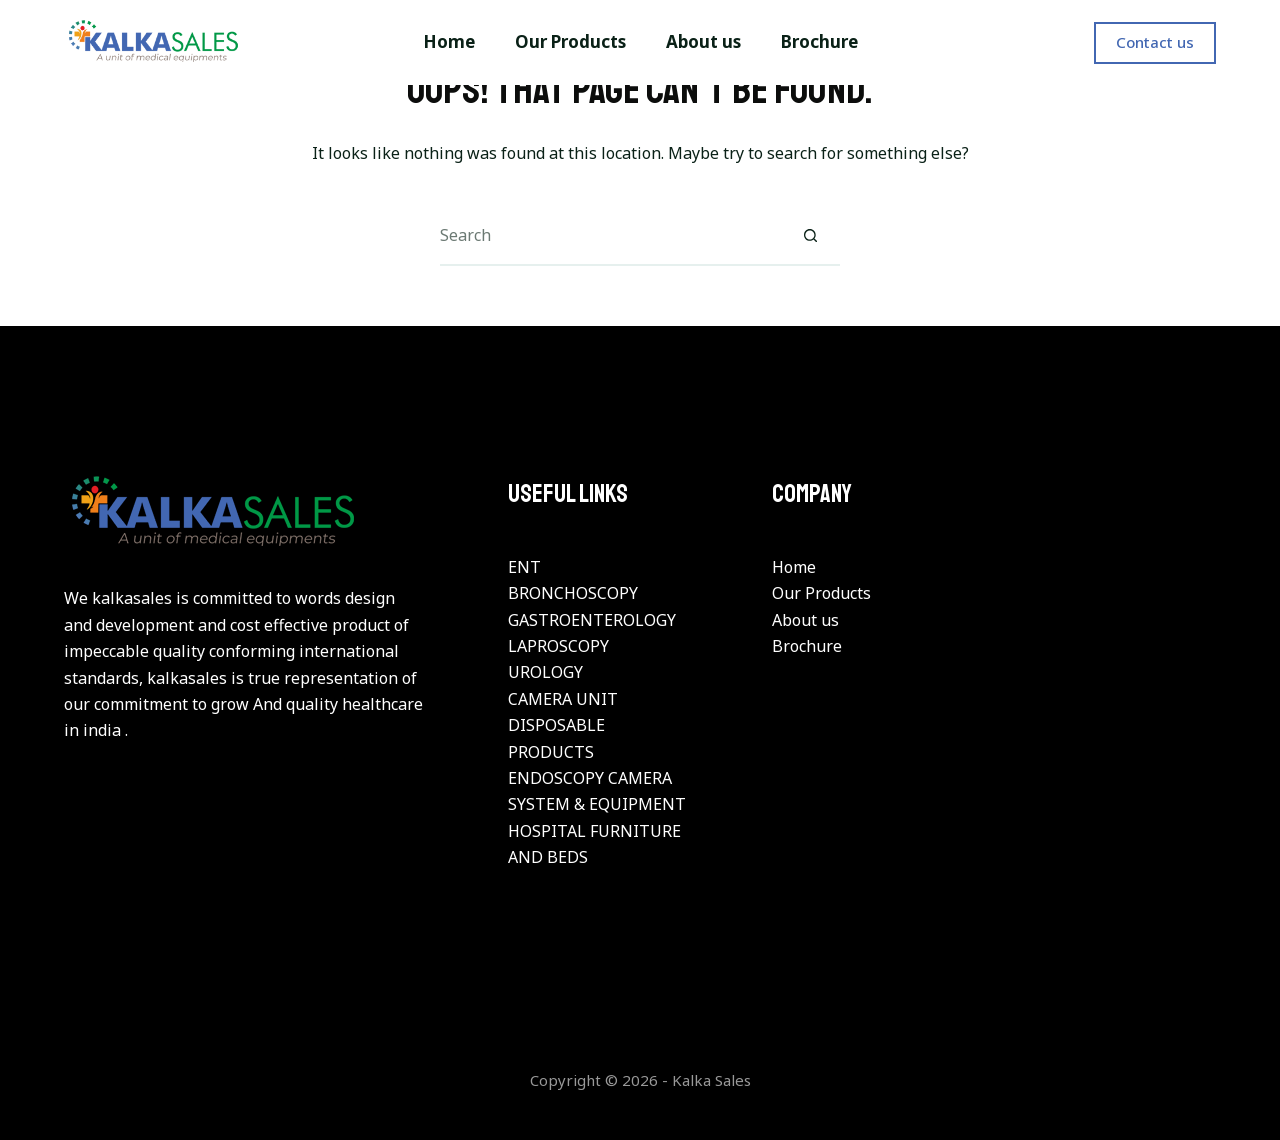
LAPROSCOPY (558, 646)
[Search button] (810, 236)
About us (805, 620)
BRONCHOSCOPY (573, 593)
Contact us (1155, 42)
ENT (524, 567)
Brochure (807, 646)
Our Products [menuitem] (570, 41)
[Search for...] (610, 236)
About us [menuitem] (703, 41)
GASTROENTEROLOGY (592, 620)
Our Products (821, 593)
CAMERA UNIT (563, 699)
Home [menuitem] (449, 41)
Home (794, 567)
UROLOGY (545, 672)
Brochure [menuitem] (819, 41)
